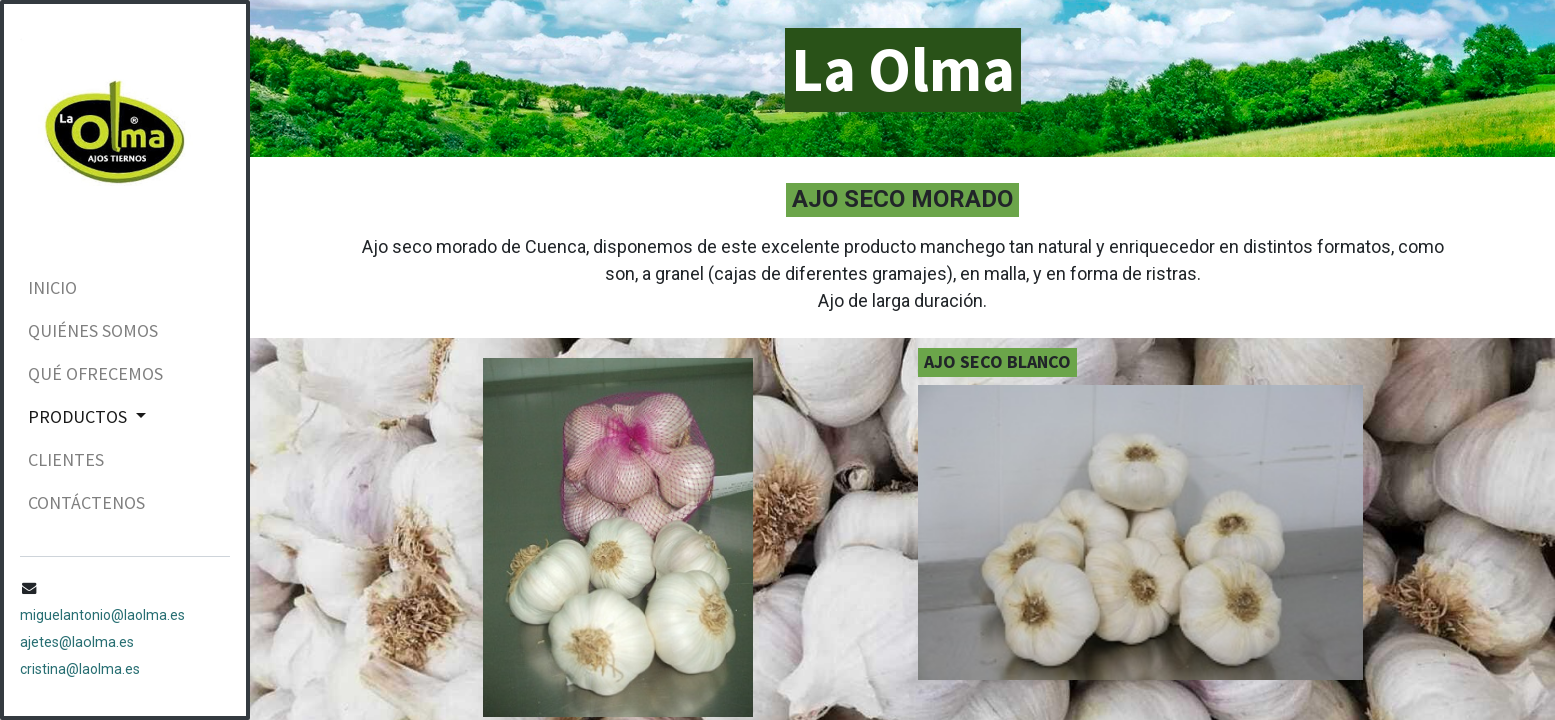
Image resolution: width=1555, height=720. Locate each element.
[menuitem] (125, 287)
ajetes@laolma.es (77, 642)
